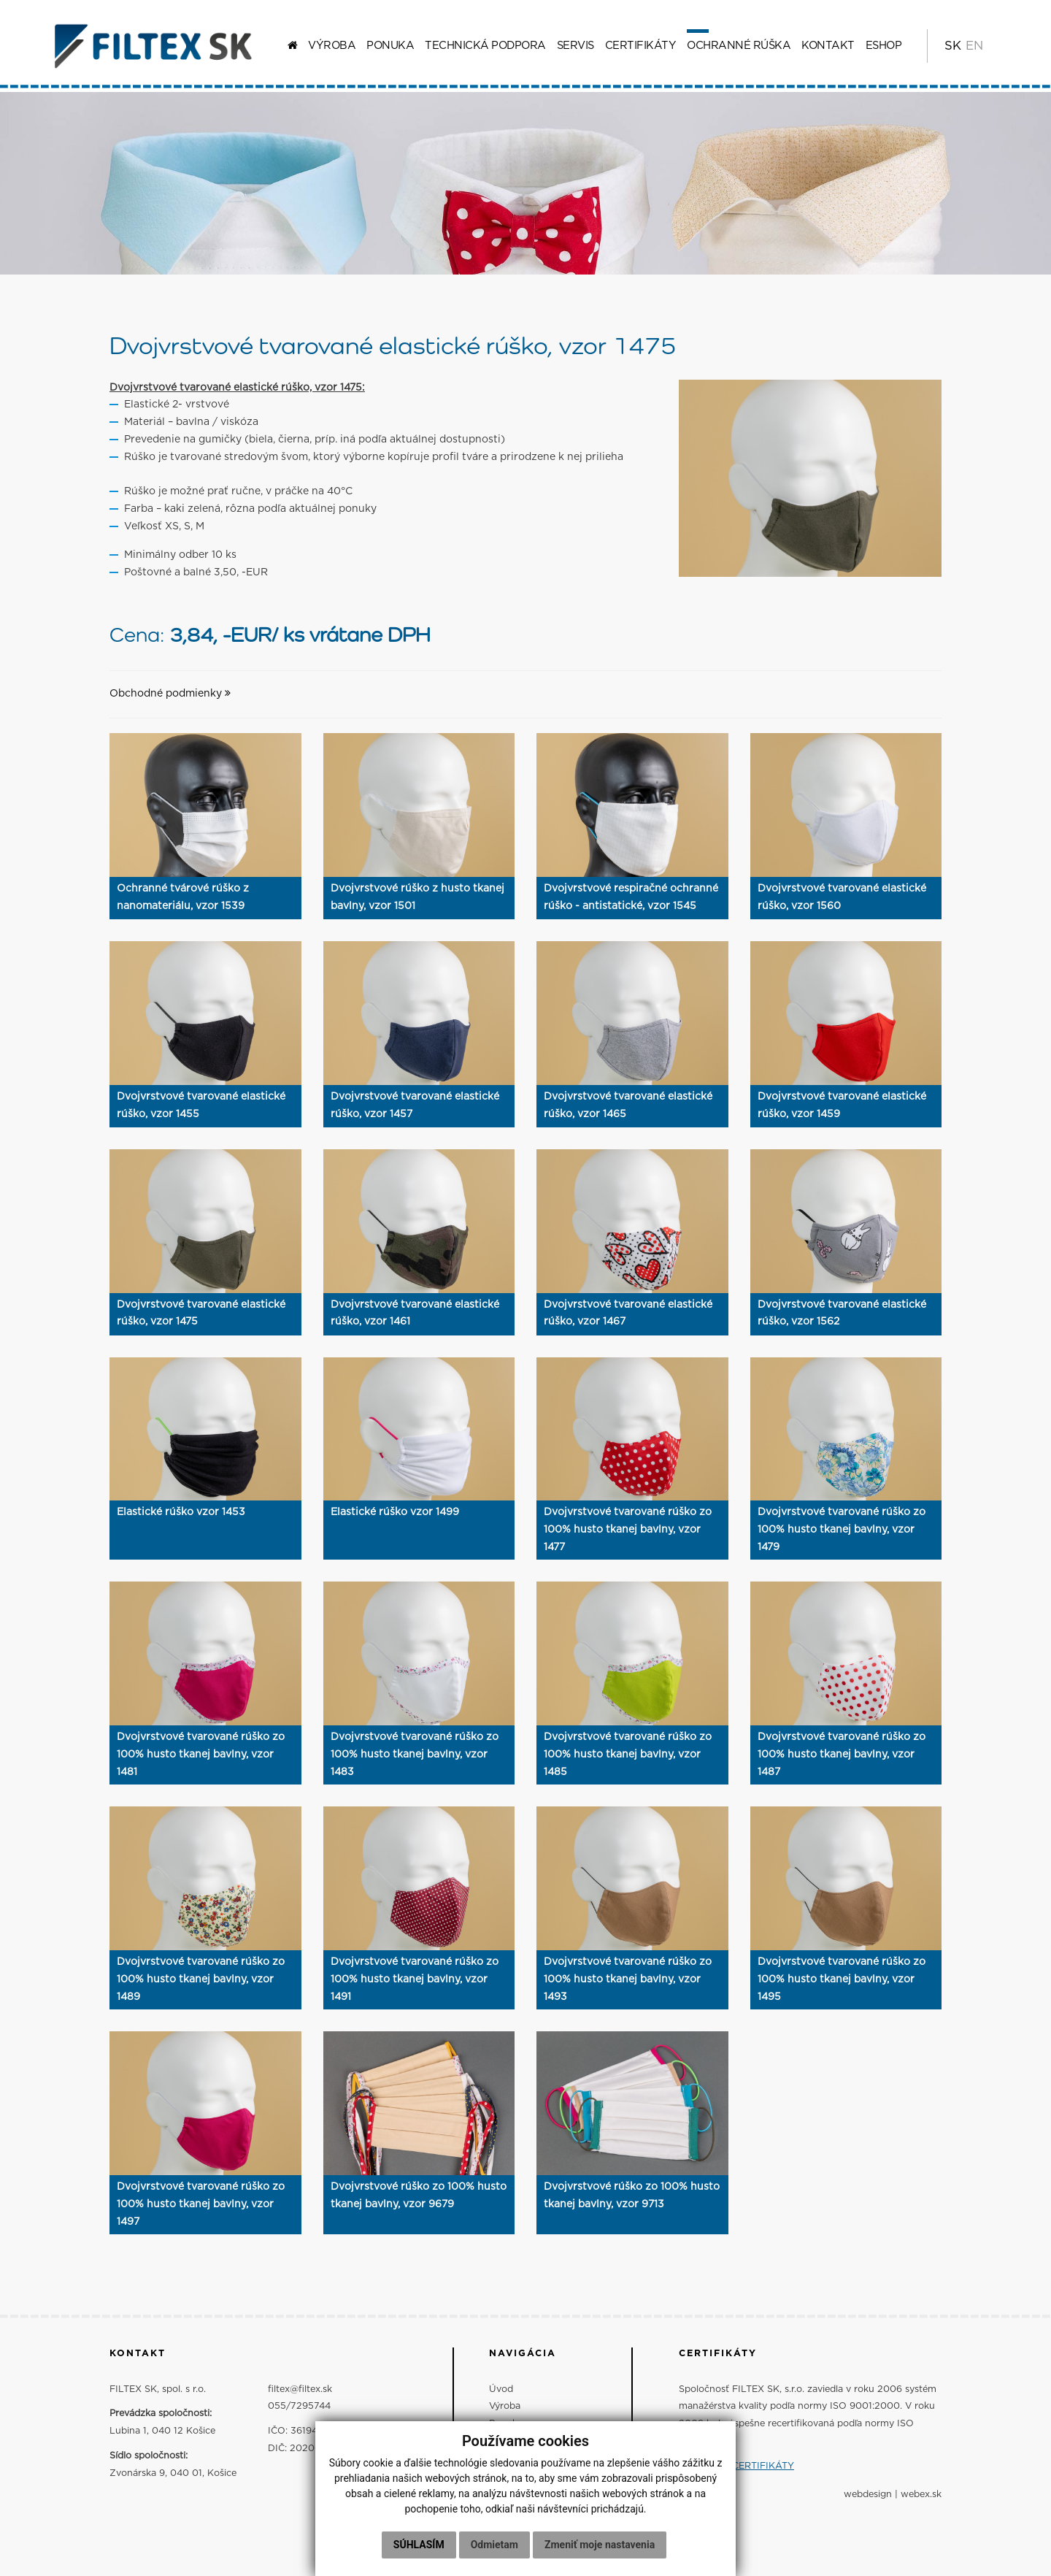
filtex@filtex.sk (300, 2389)
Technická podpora (485, 45)
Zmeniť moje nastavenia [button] (599, 2550)
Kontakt (828, 45)
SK (952, 46)
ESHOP (884, 45)
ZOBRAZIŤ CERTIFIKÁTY (736, 2466)
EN (974, 46)
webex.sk (921, 2494)
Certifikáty (641, 45)
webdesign (868, 2494)
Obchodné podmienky (170, 694)
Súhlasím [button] (418, 2550)
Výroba (331, 45)
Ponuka (390, 45)
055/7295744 (299, 2406)
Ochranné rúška (738, 45)
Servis (575, 45)
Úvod (501, 2389)
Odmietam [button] (494, 2550)
